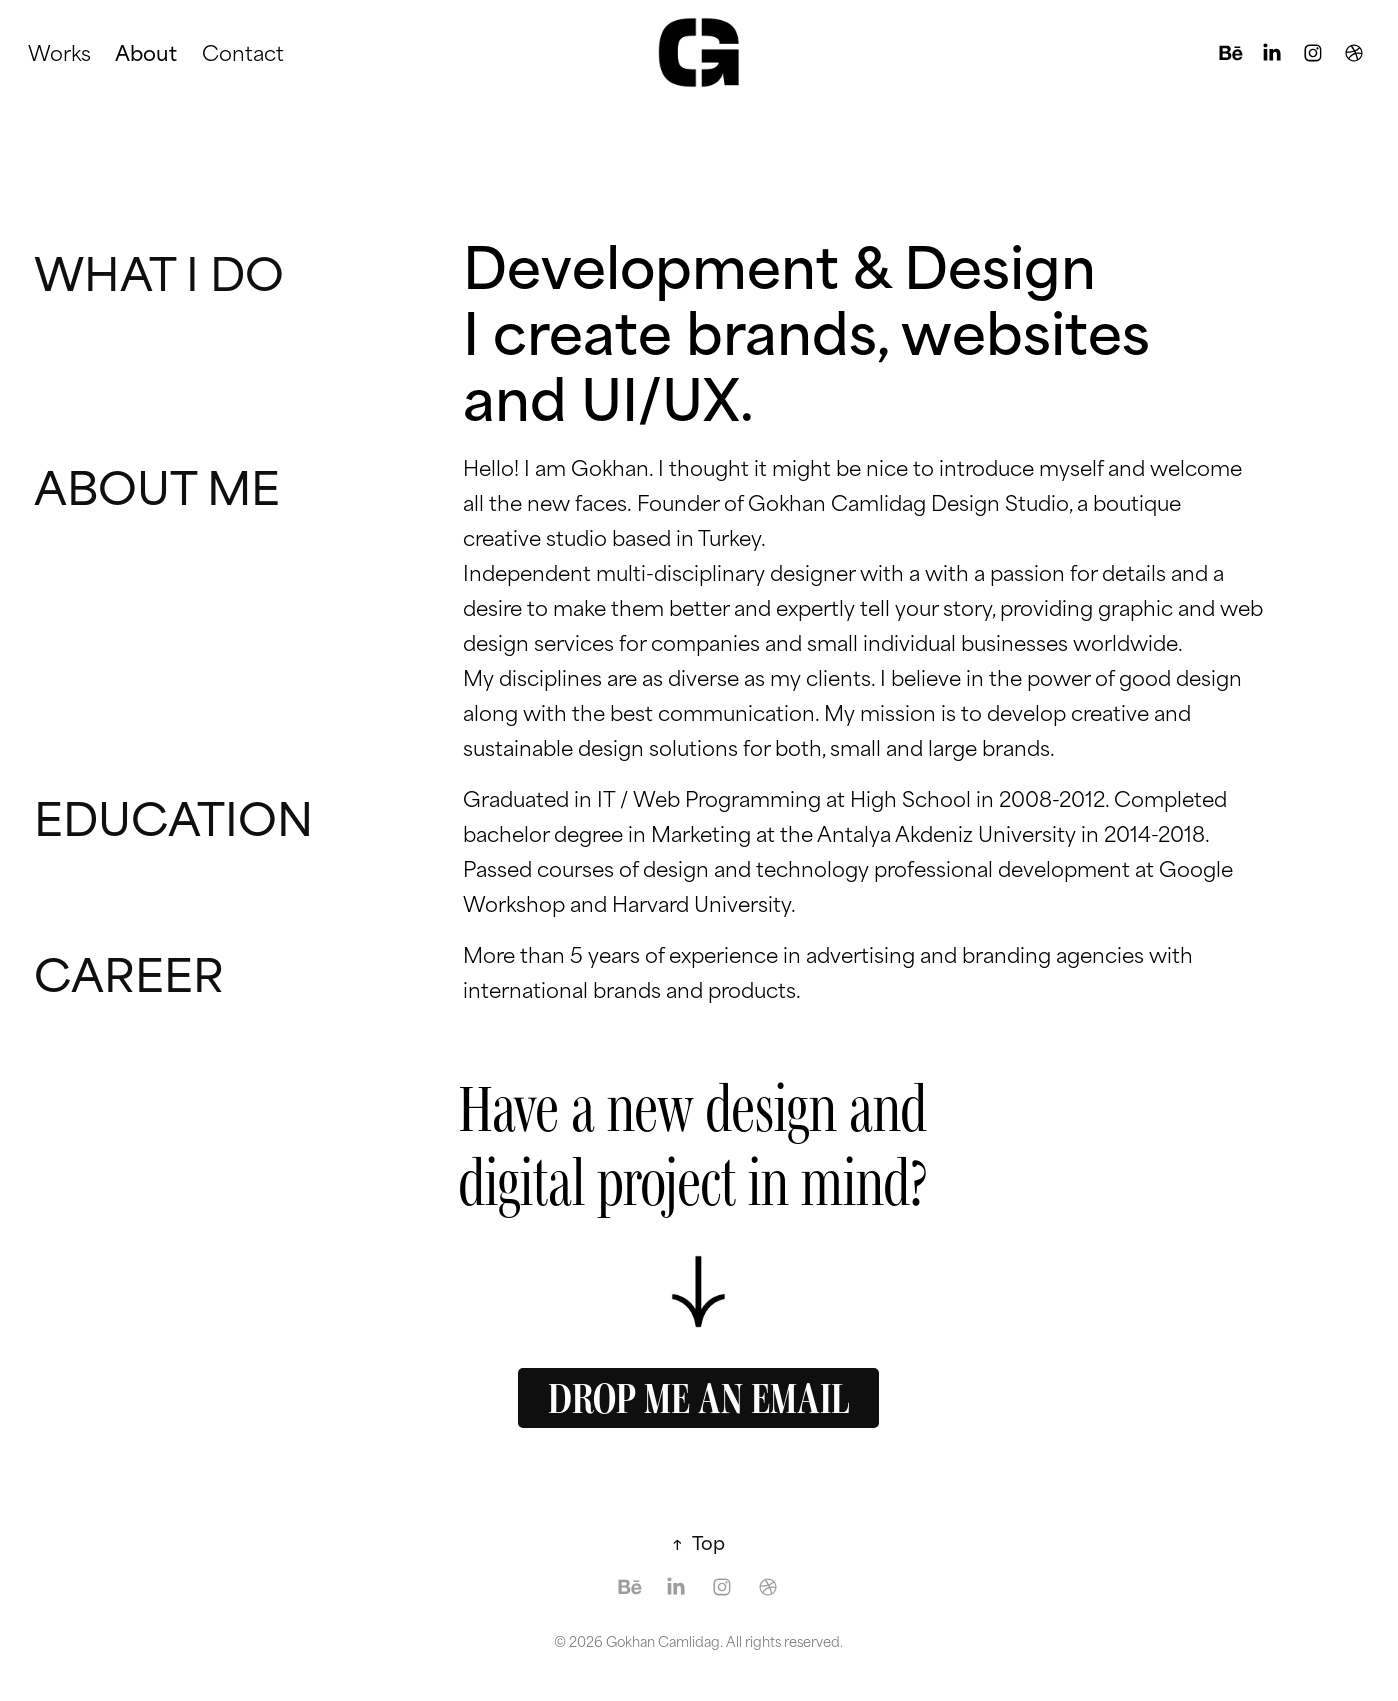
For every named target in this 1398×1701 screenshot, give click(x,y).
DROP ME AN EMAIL (698, 1398)
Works (59, 51)
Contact (243, 51)
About (146, 51)
